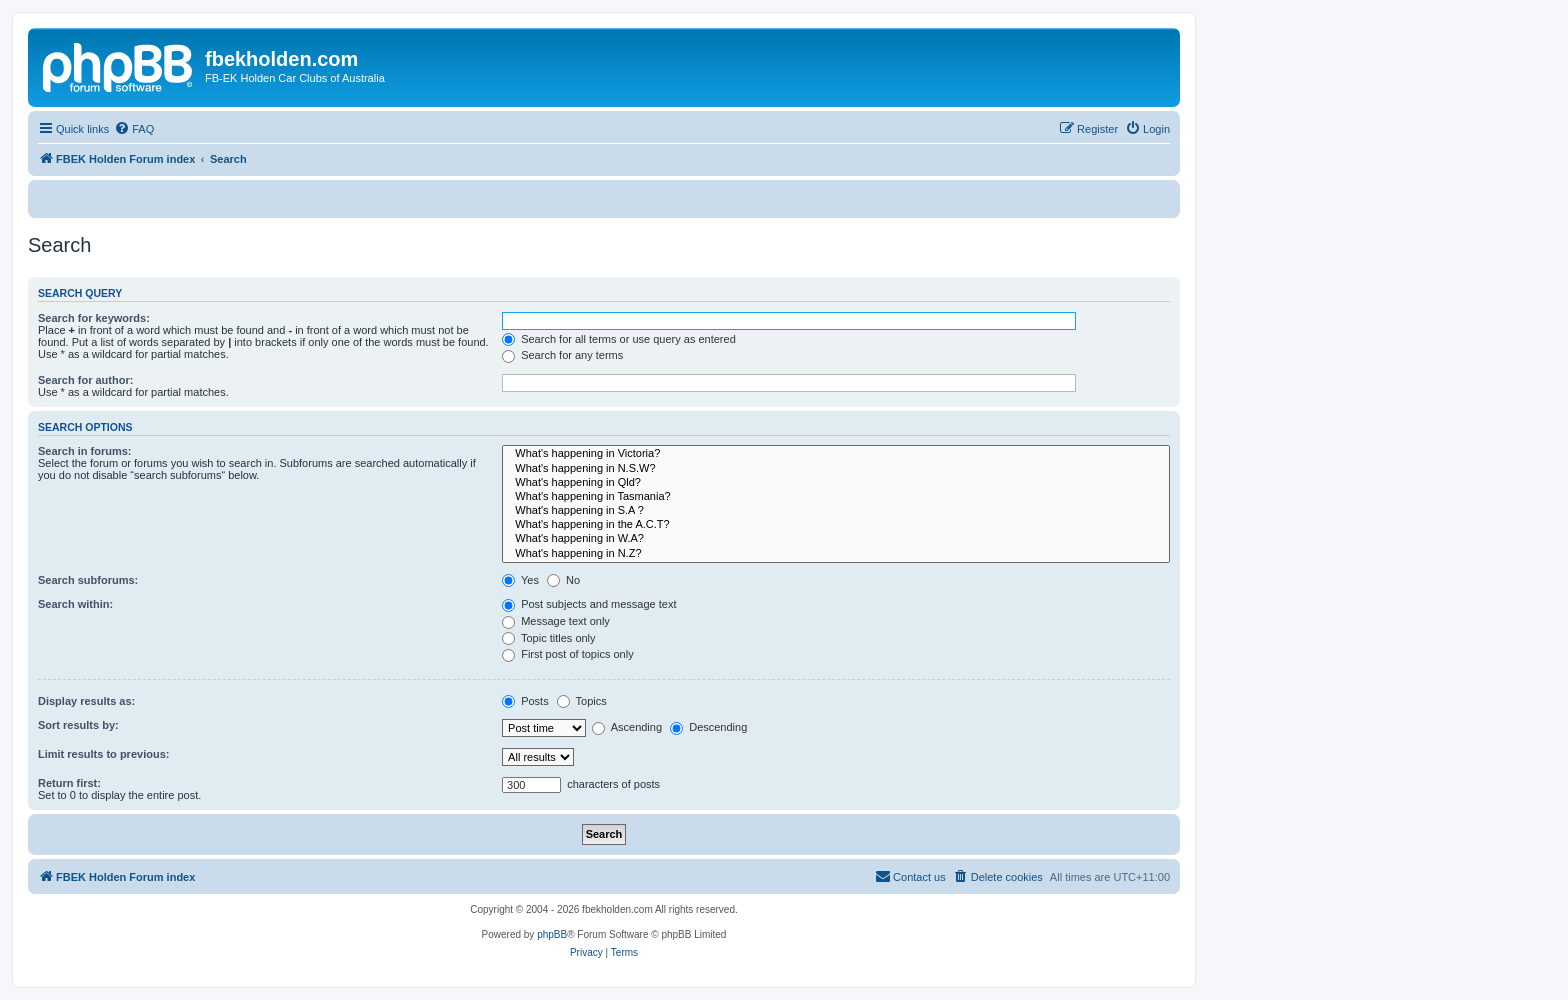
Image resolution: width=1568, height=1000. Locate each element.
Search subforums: (88, 580)
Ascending (627, 727)
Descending (708, 727)
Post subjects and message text (589, 604)
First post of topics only (568, 654)
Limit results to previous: (103, 754)
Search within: (75, 604)
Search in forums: (85, 451)
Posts (525, 701)
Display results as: (86, 701)
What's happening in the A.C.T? (836, 525)
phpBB (552, 934)
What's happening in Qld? (836, 483)
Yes (520, 580)
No (563, 580)
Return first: (69, 783)
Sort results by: (78, 725)
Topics (582, 701)
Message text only (556, 621)
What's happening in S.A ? (836, 511)
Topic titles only (548, 638)
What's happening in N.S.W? (836, 469)
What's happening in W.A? (836, 539)
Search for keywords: (94, 318)
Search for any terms (562, 355)
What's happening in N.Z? (836, 554)
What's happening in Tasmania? (836, 497)
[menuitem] (134, 129)
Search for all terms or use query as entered (619, 339)
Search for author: (85, 380)
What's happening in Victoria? (836, 454)
